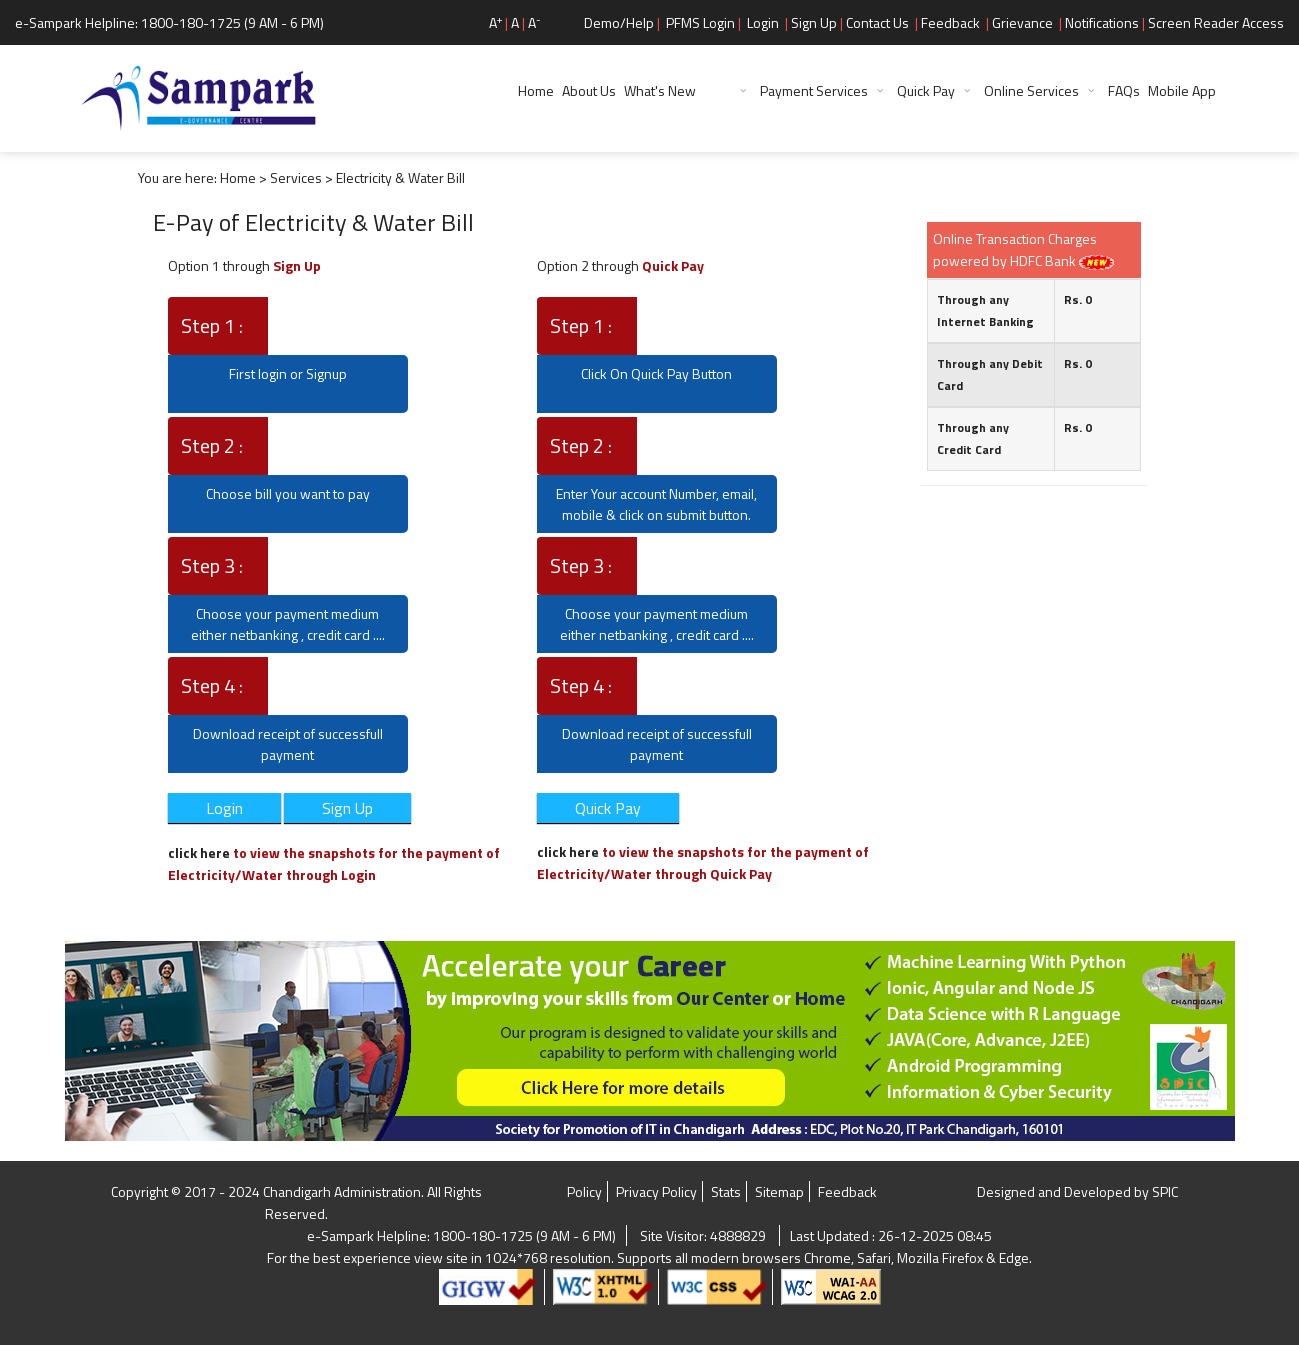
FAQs (1124, 90)
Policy (584, 1191)
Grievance (1022, 22)
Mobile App (1182, 90)
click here (200, 852)
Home (536, 90)
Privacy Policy (656, 1191)
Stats (726, 1191)
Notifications (1102, 22)
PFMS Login (700, 22)
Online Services (1031, 90)
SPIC (1165, 1191)
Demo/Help (619, 22)
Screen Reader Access (1216, 22)
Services (296, 177)
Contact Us (877, 22)
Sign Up (814, 22)
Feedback (950, 22)
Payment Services (814, 90)
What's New (677, 90)
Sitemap (779, 1191)
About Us (589, 90)
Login (763, 22)
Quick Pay (926, 90)
